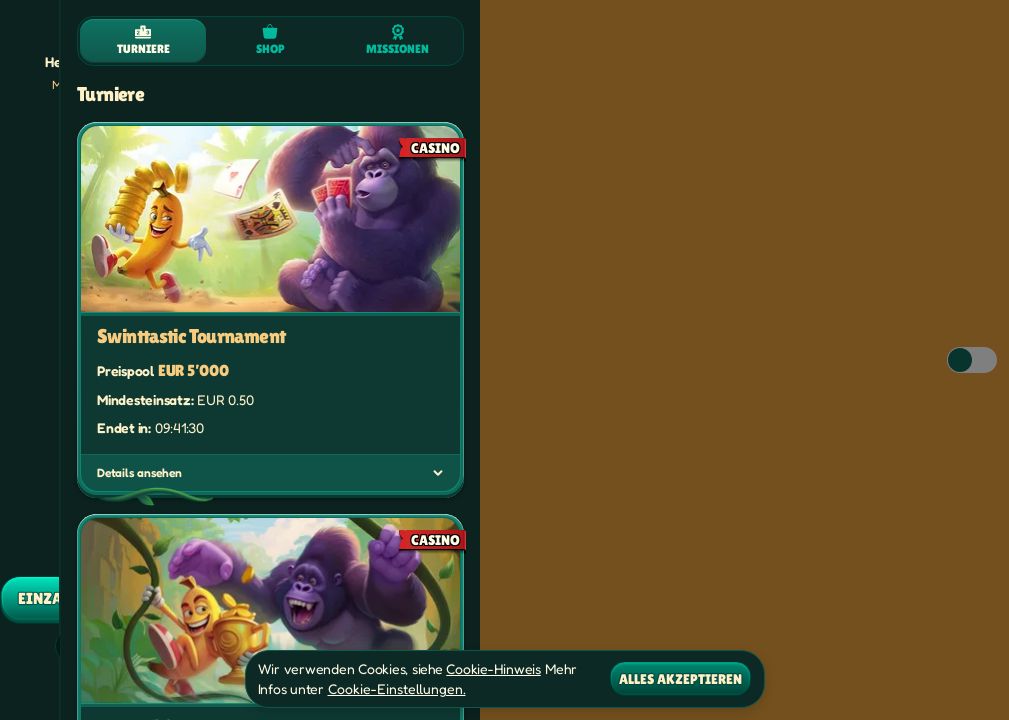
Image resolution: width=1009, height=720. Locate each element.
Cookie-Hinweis (493, 668)
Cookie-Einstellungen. (397, 689)
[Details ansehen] (438, 473)
